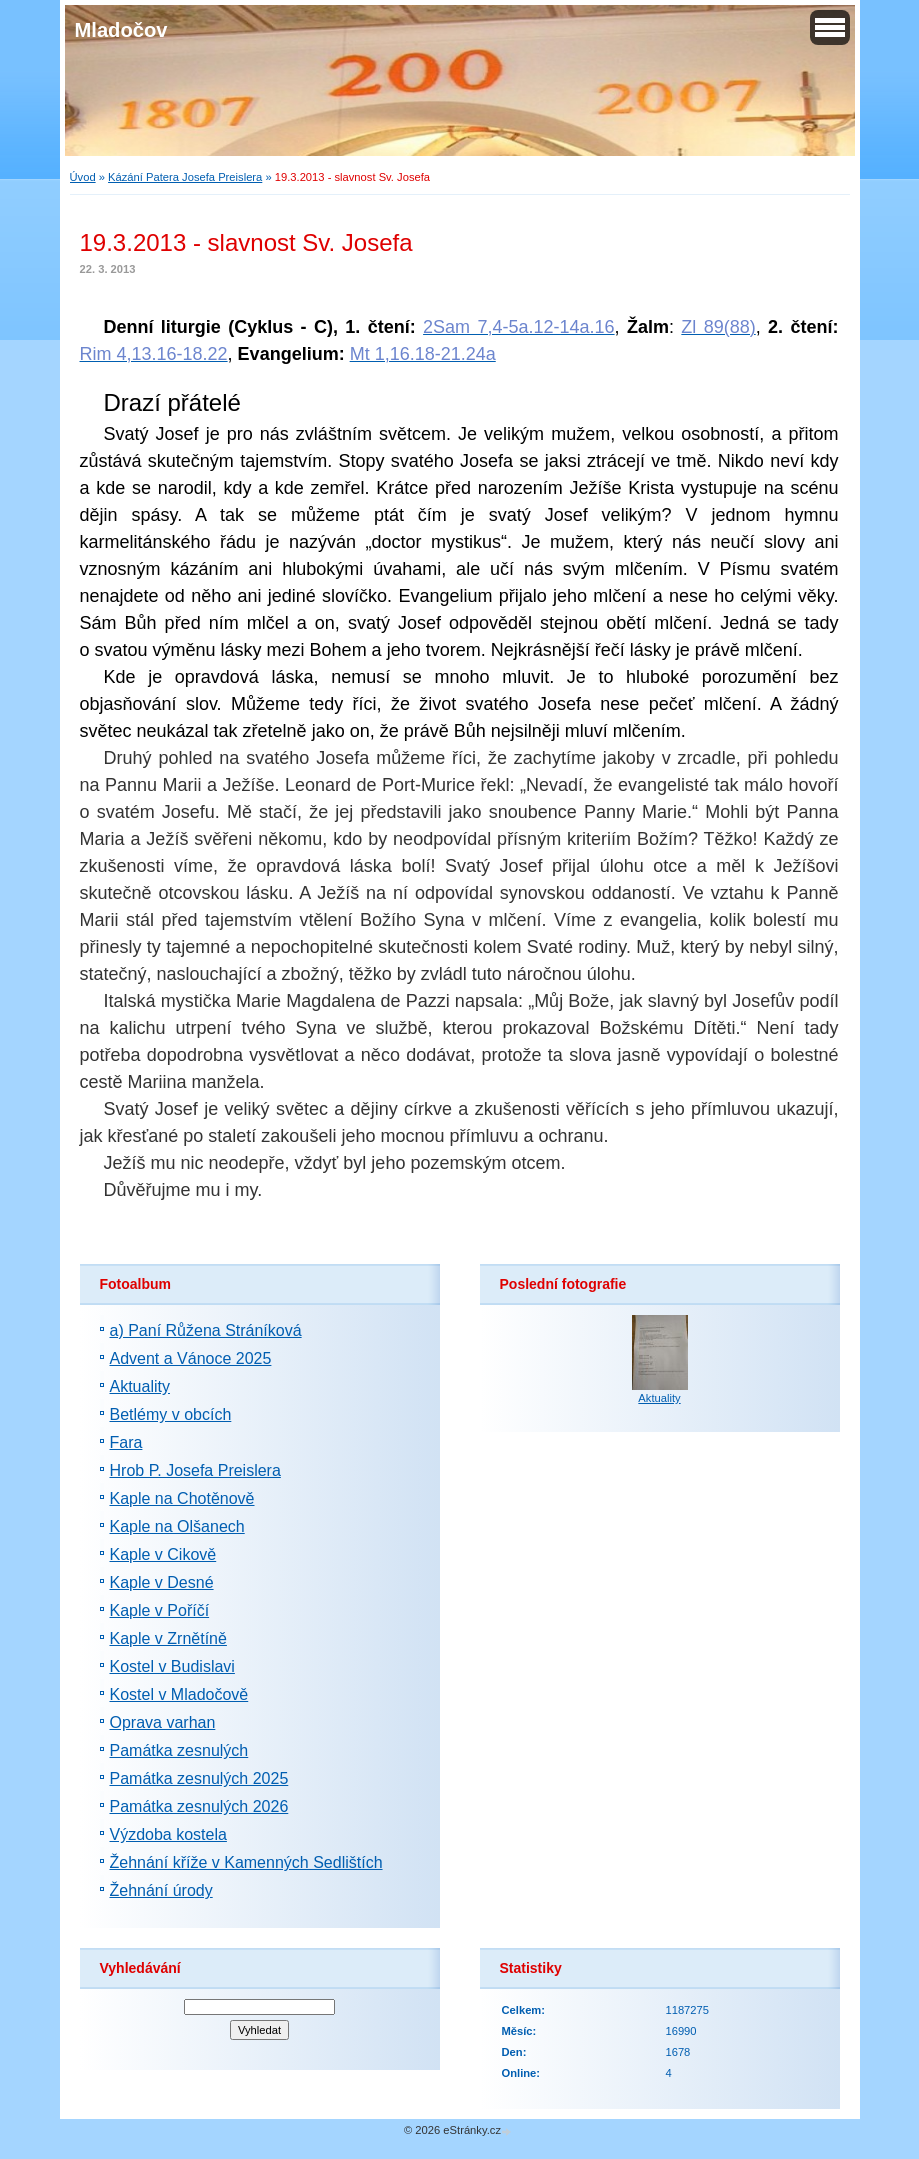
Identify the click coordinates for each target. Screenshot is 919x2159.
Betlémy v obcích (171, 1414)
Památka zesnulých (179, 1750)
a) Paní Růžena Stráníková (206, 1330)
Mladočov (121, 30)
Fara (126, 1442)
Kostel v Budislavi (172, 1666)
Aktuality (140, 1386)
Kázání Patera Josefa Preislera (185, 177)
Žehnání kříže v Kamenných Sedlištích (246, 1862)
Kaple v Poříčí (160, 1610)
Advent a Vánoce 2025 (191, 1358)
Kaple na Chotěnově (182, 1498)
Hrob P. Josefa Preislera (195, 1470)
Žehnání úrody (161, 1890)
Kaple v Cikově (163, 1554)
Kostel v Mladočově (179, 1694)
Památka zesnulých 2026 (199, 1806)
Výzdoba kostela (168, 1834)
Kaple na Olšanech (177, 1526)
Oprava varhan (163, 1722)
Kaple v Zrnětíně (168, 1638)
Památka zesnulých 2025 (199, 1778)
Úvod (83, 177)
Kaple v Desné (162, 1582)
